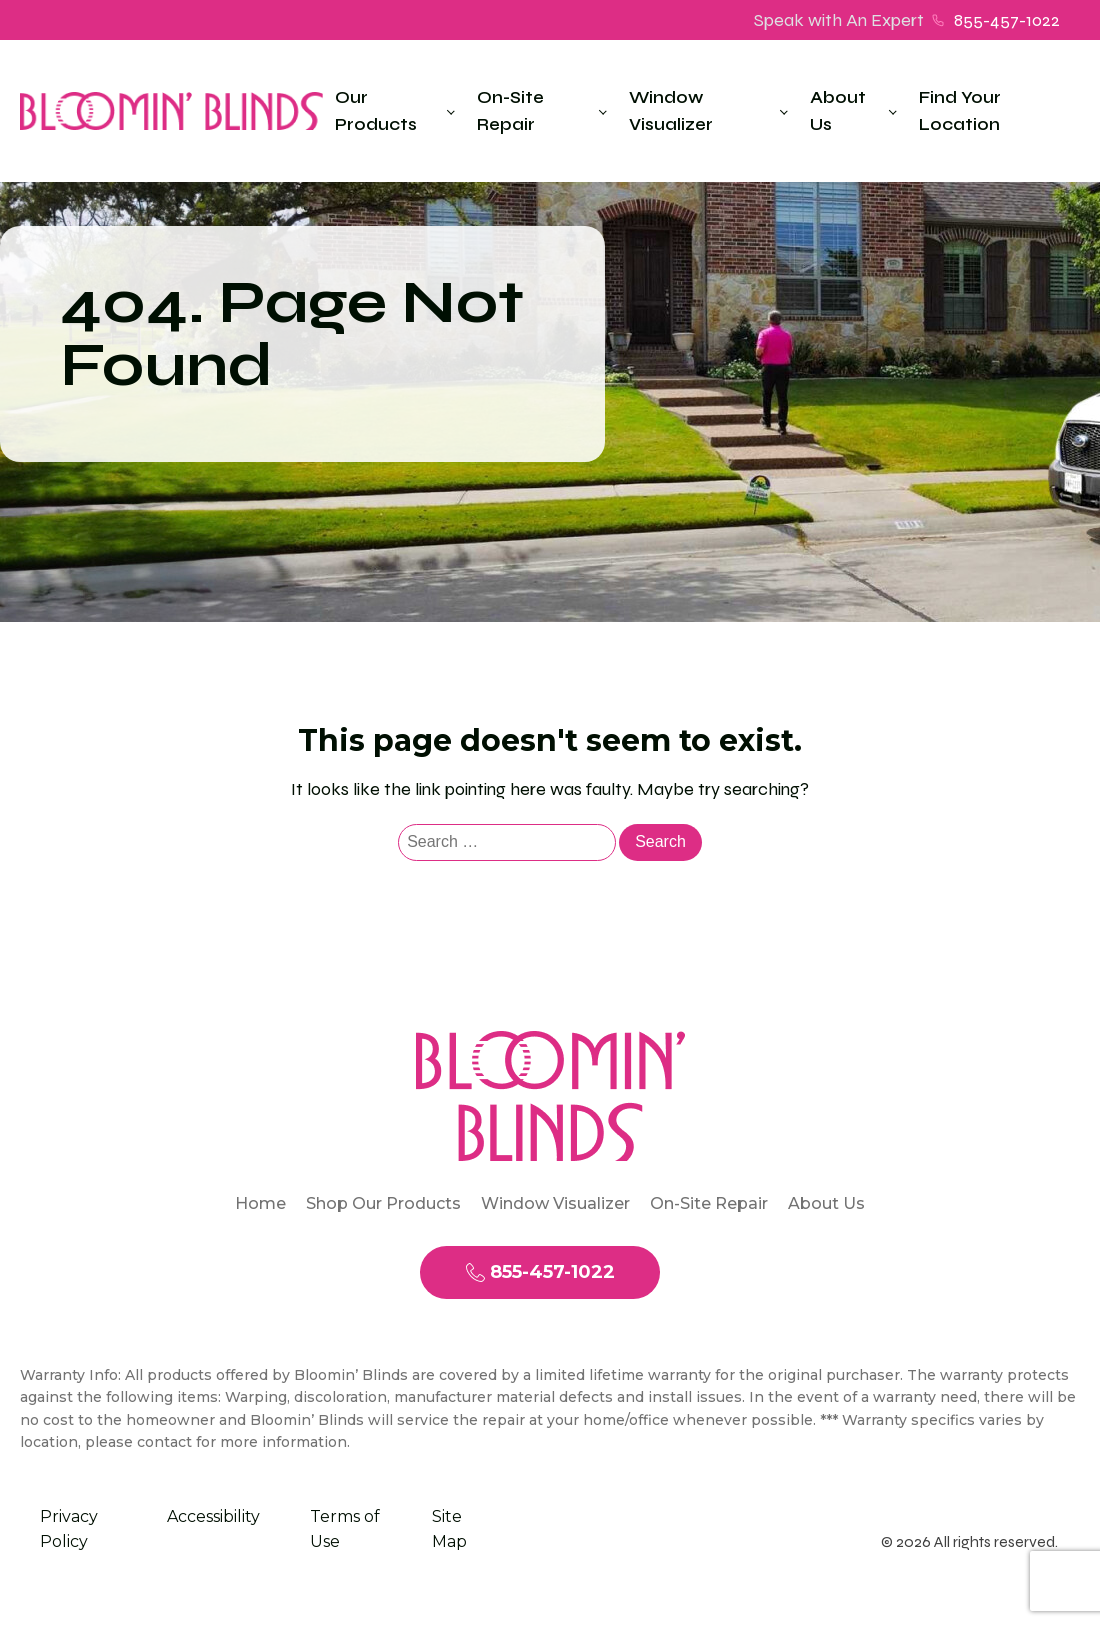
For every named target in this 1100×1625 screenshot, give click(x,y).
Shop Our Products (383, 1203)
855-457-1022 (1007, 20)
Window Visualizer (671, 111)
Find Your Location (960, 111)
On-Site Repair (510, 111)
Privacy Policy (69, 1529)
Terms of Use (345, 1529)
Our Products (376, 111)
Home (260, 1203)
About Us (838, 111)
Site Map (449, 1529)
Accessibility (213, 1516)
